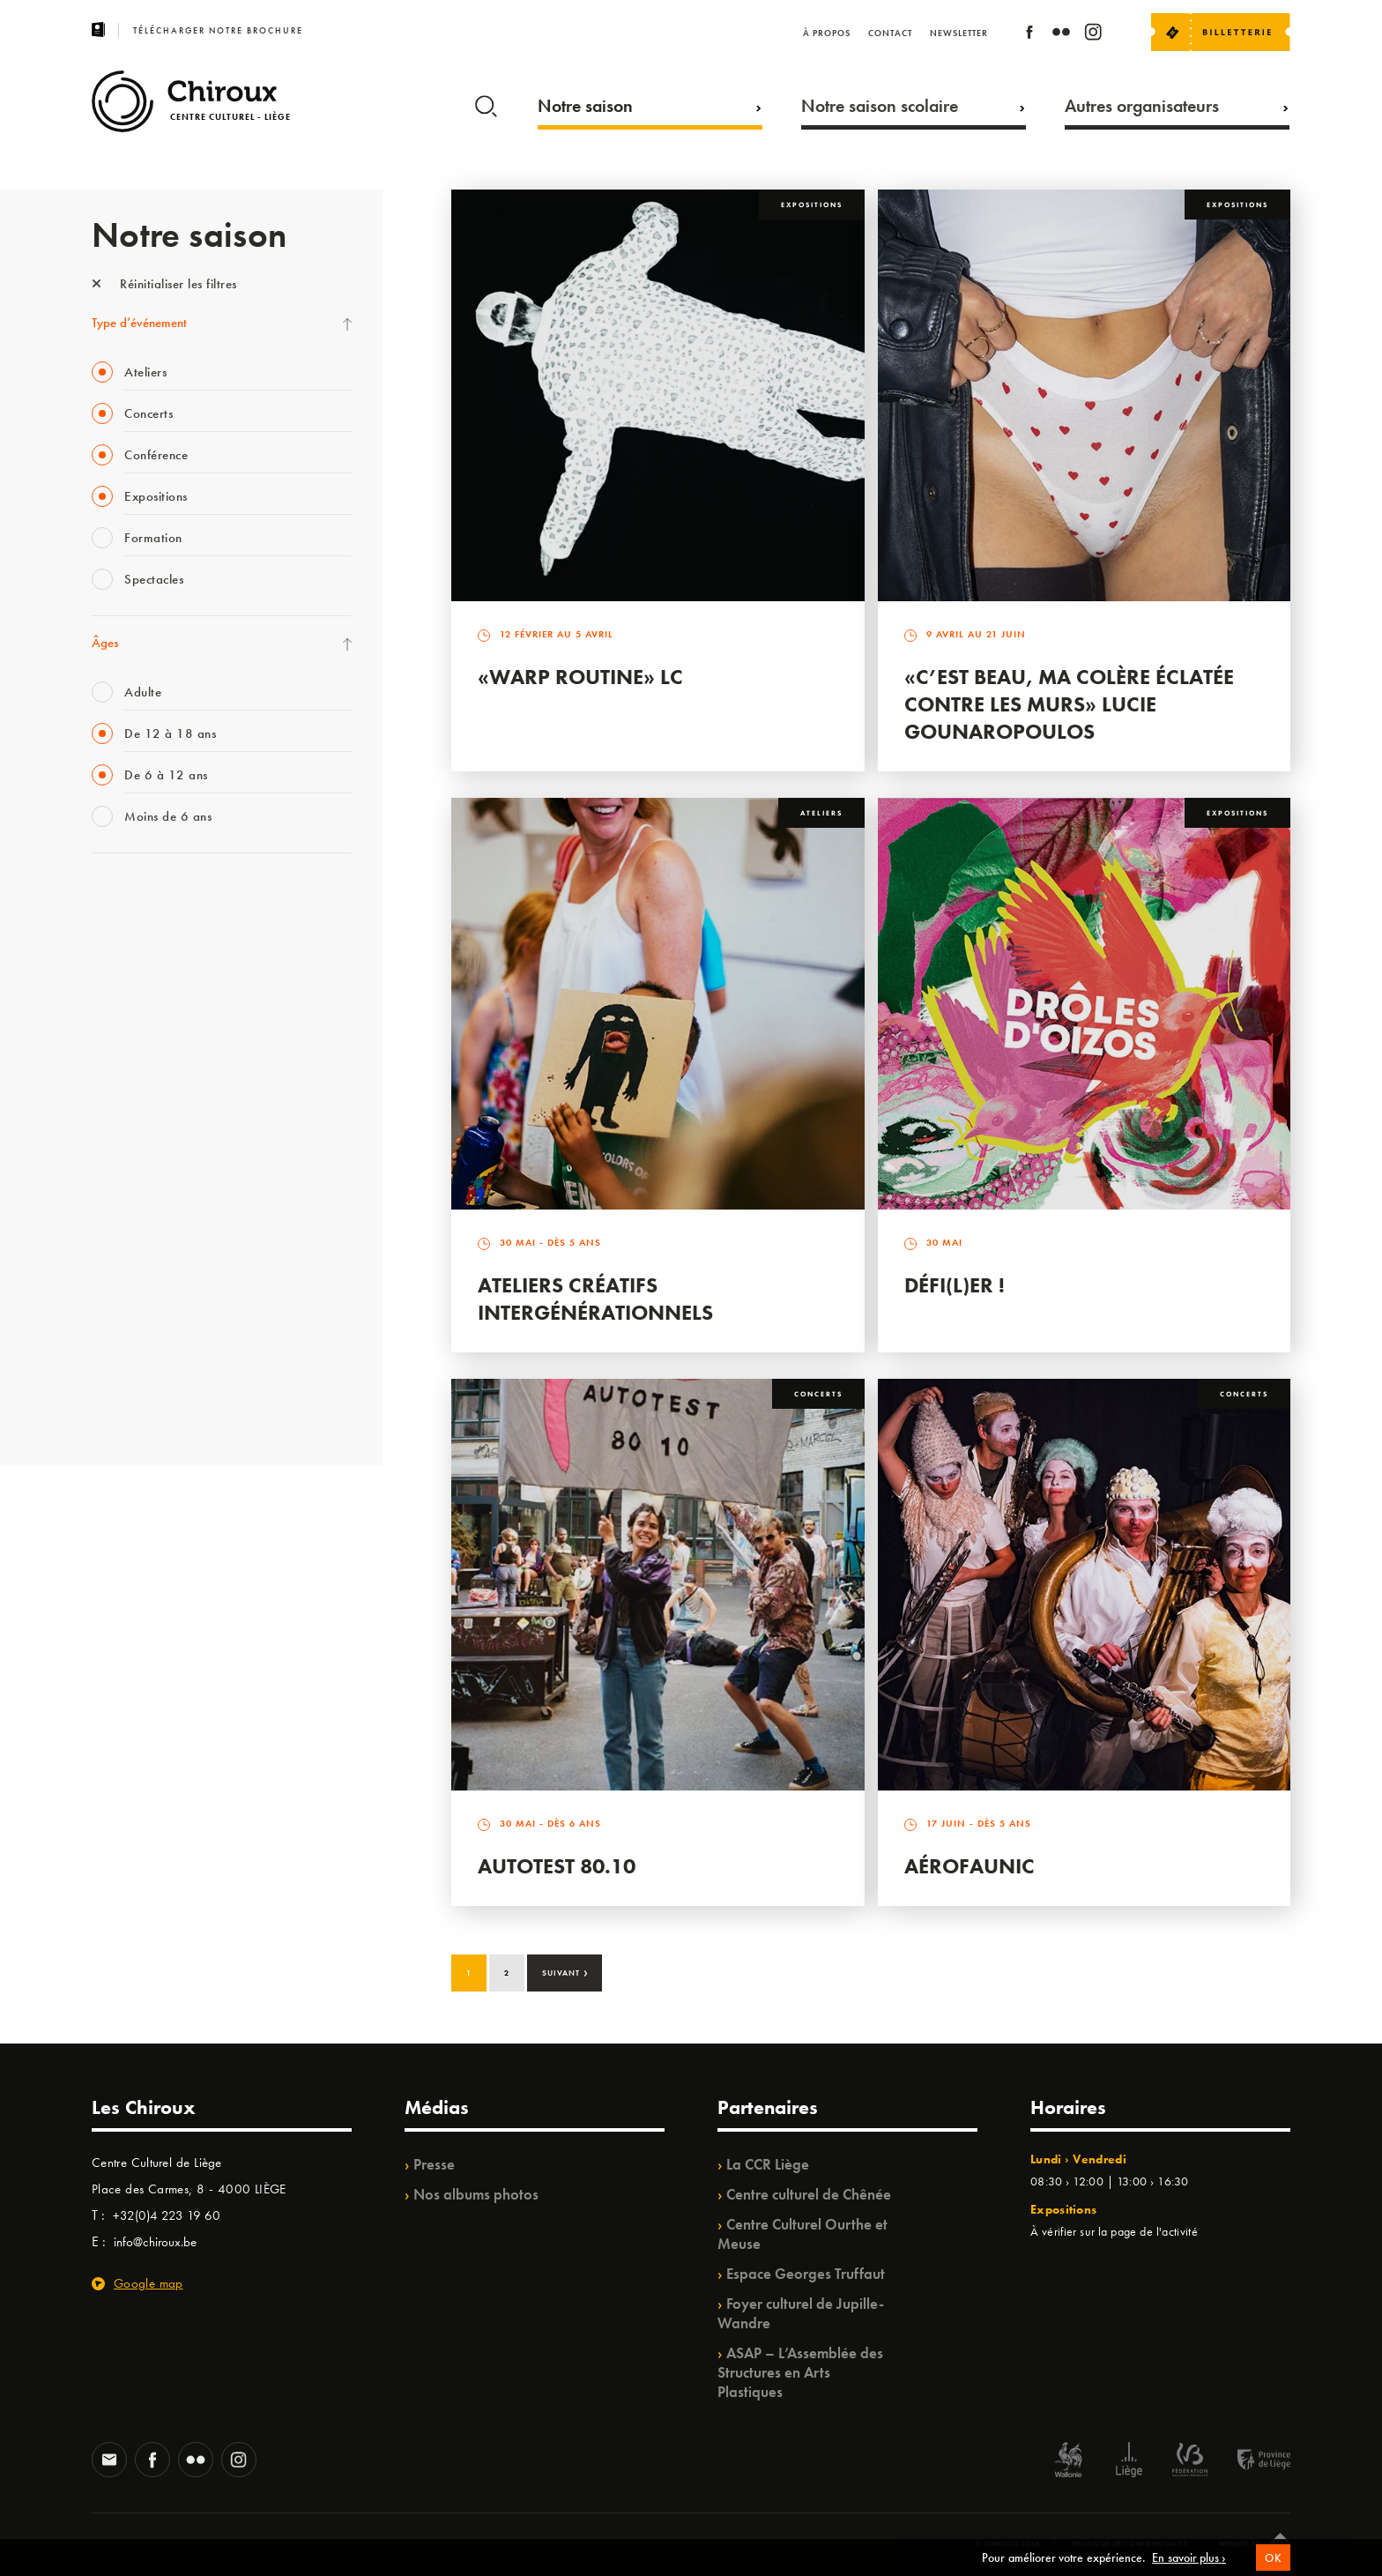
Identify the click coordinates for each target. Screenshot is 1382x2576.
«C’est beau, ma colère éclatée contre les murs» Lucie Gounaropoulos (1069, 704)
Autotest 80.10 (556, 1866)
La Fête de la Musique (149, 933)
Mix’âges (116, 1006)
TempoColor (124, 1295)
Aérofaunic (969, 1866)
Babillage (116, 1042)
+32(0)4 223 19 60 (166, 2215)
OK (1273, 2557)
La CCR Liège (767, 2164)
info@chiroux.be (155, 2242)
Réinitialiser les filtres (164, 284)
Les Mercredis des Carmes (159, 970)
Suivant (565, 1971)
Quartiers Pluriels (136, 1223)
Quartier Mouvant (140, 1186)
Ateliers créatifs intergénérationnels (595, 1298)
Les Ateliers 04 (130, 1150)
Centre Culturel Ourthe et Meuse (802, 2234)
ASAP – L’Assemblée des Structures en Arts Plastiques (800, 2372)
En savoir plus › (1189, 2557)
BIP (100, 1114)
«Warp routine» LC (580, 676)
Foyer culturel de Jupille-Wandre (800, 2313)
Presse (434, 2164)
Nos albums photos (476, 2194)
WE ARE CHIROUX (143, 1367)
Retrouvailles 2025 (142, 1403)
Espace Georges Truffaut (805, 2273)
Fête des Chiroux (135, 897)
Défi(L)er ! (954, 1285)
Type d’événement (139, 322)
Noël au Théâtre (134, 1331)
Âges (105, 642)
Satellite (112, 1078)
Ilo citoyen (118, 1259)
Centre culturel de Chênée (808, 2194)
